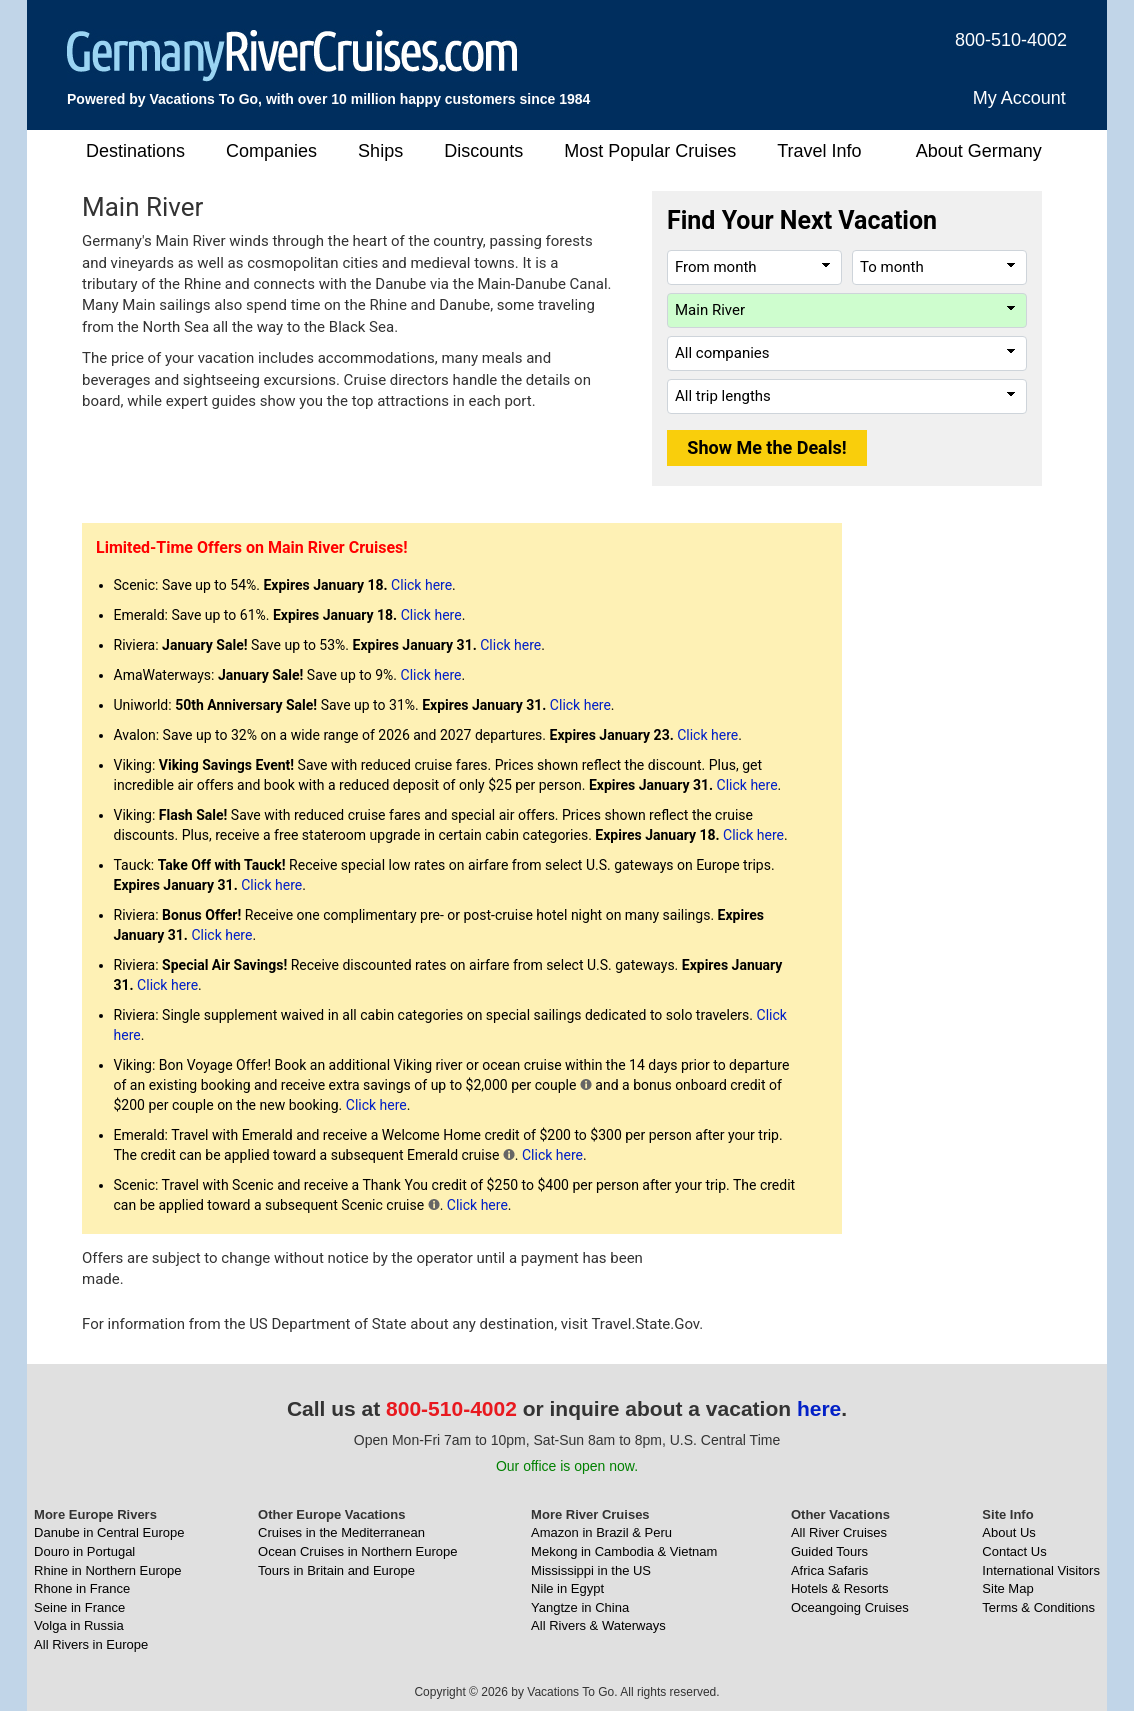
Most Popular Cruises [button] (650, 151)
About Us (1008, 1532)
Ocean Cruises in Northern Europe (357, 1551)
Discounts (483, 151)
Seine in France (79, 1607)
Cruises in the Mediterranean (341, 1532)
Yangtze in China (580, 1607)
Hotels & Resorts (840, 1588)
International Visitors (1041, 1570)
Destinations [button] (135, 151)
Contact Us (1014, 1551)
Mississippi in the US (591, 1570)
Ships (380, 151)
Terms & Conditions (1038, 1607)
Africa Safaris (829, 1570)
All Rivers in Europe (91, 1644)
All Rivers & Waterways (598, 1625)
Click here (421, 585)
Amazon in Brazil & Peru (601, 1532)
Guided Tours (829, 1551)
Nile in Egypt (567, 1588)
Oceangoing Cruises (850, 1607)
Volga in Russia (79, 1625)
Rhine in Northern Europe (107, 1570)
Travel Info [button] (819, 151)
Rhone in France (82, 1588)
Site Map (1007, 1588)
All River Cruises (839, 1532)
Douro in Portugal (84, 1551)
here (819, 1408)
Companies (271, 151)
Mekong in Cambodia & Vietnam (624, 1551)
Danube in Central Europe (109, 1532)
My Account (1019, 98)
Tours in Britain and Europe (336, 1570)
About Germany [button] (979, 151)
